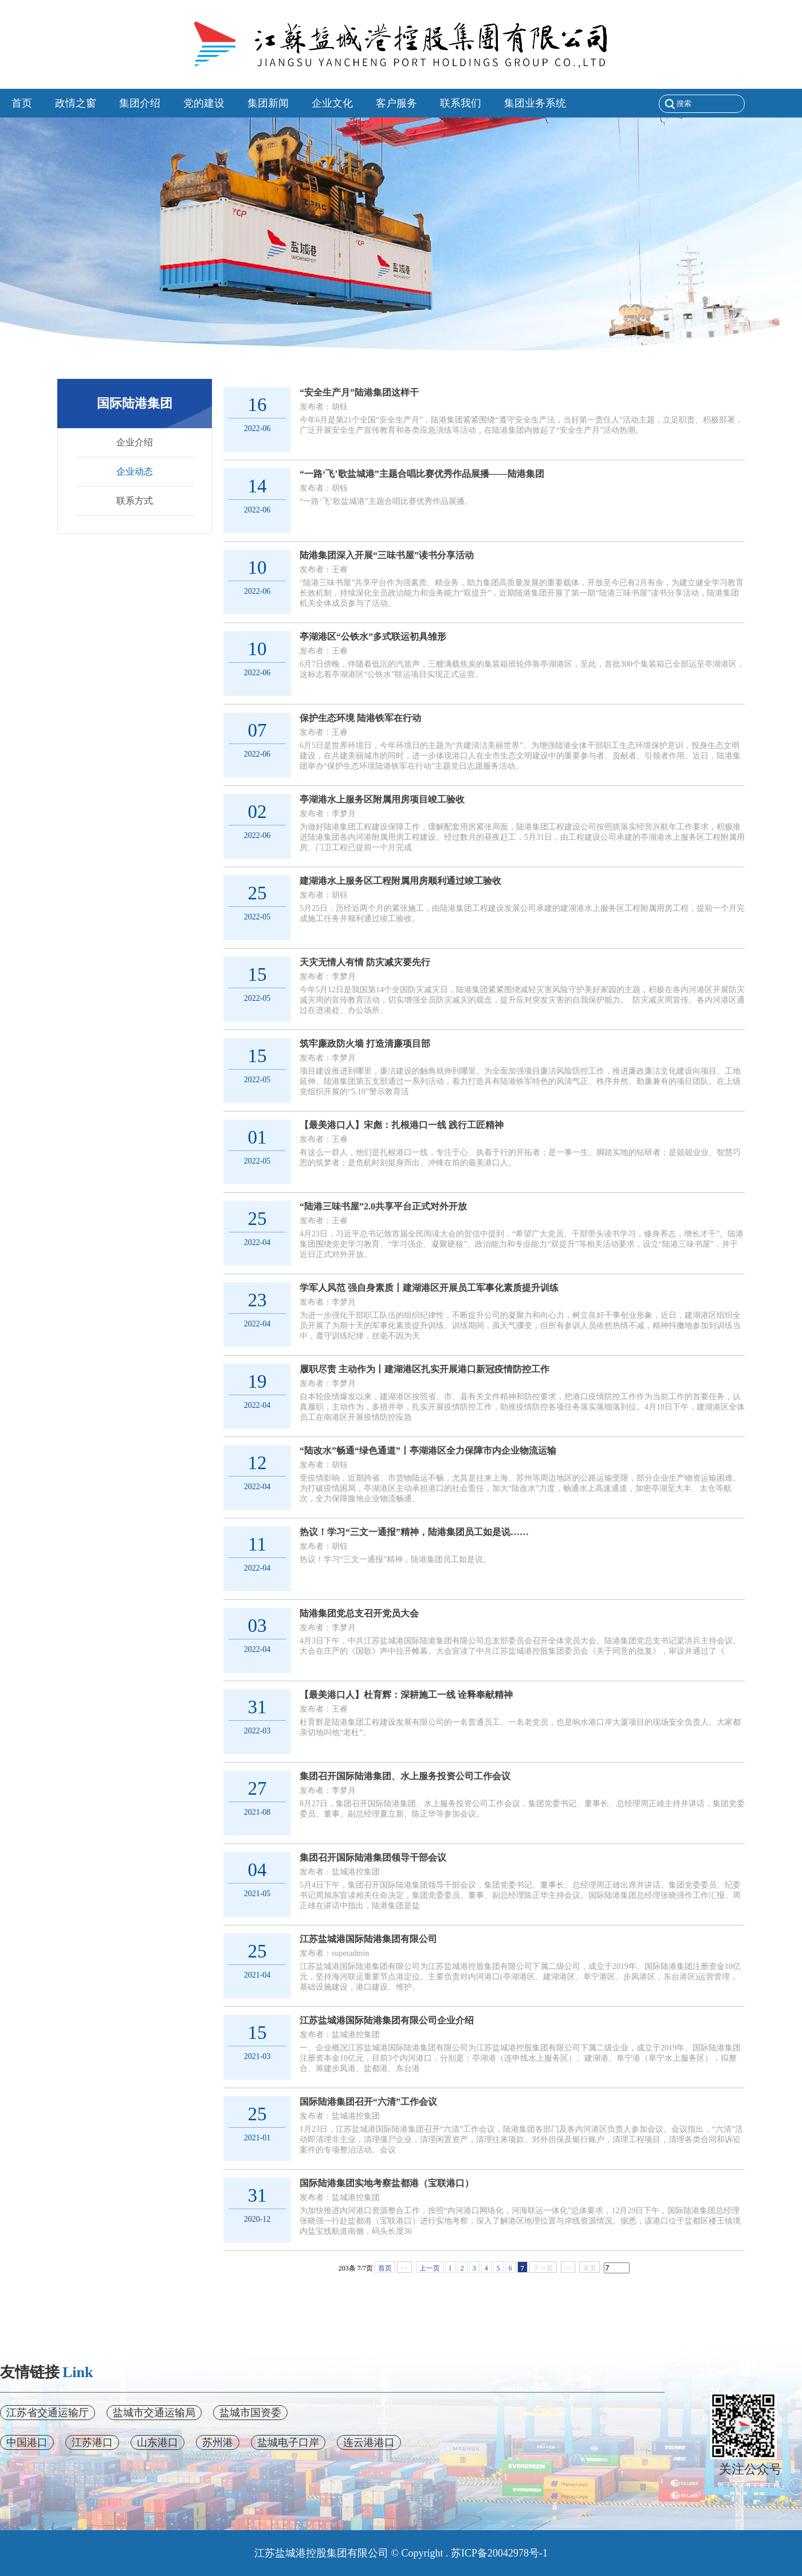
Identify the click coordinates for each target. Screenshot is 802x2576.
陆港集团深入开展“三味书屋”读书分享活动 (387, 555)
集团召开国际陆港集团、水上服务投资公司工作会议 (405, 1776)
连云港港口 (369, 2442)
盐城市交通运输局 (154, 2412)
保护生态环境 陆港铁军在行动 (360, 718)
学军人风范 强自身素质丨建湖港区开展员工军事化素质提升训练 (429, 1288)
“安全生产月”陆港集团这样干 (359, 392)
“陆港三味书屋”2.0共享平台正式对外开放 (383, 1206)
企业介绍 (134, 442)
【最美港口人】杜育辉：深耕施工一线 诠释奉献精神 (406, 1695)
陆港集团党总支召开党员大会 (359, 1613)
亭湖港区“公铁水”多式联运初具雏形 (373, 636)
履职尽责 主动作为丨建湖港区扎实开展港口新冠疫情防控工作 (424, 1369)
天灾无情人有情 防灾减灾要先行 (365, 962)
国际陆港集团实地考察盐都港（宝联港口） (387, 2183)
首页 (385, 2268)
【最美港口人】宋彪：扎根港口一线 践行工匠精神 (402, 1125)
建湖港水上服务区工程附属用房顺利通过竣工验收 (400, 881)
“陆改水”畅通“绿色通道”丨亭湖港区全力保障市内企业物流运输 (428, 1450)
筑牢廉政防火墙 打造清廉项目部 (365, 1043)
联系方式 (134, 501)
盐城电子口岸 (288, 2442)
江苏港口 (92, 2442)
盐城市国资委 (250, 2412)
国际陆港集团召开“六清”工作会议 (368, 2102)
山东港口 (157, 2442)
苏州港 (217, 2442)
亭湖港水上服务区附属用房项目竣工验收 (382, 799)
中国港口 (27, 2442)
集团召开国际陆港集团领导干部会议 (373, 1857)
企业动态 (134, 471)
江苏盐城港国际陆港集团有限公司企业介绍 (387, 2020)
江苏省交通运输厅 (47, 2412)
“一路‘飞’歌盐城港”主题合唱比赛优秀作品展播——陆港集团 (422, 474)
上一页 (429, 2268)
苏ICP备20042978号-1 (499, 2553)
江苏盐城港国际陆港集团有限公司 (368, 1939)
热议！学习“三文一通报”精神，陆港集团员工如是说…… (414, 1532)
